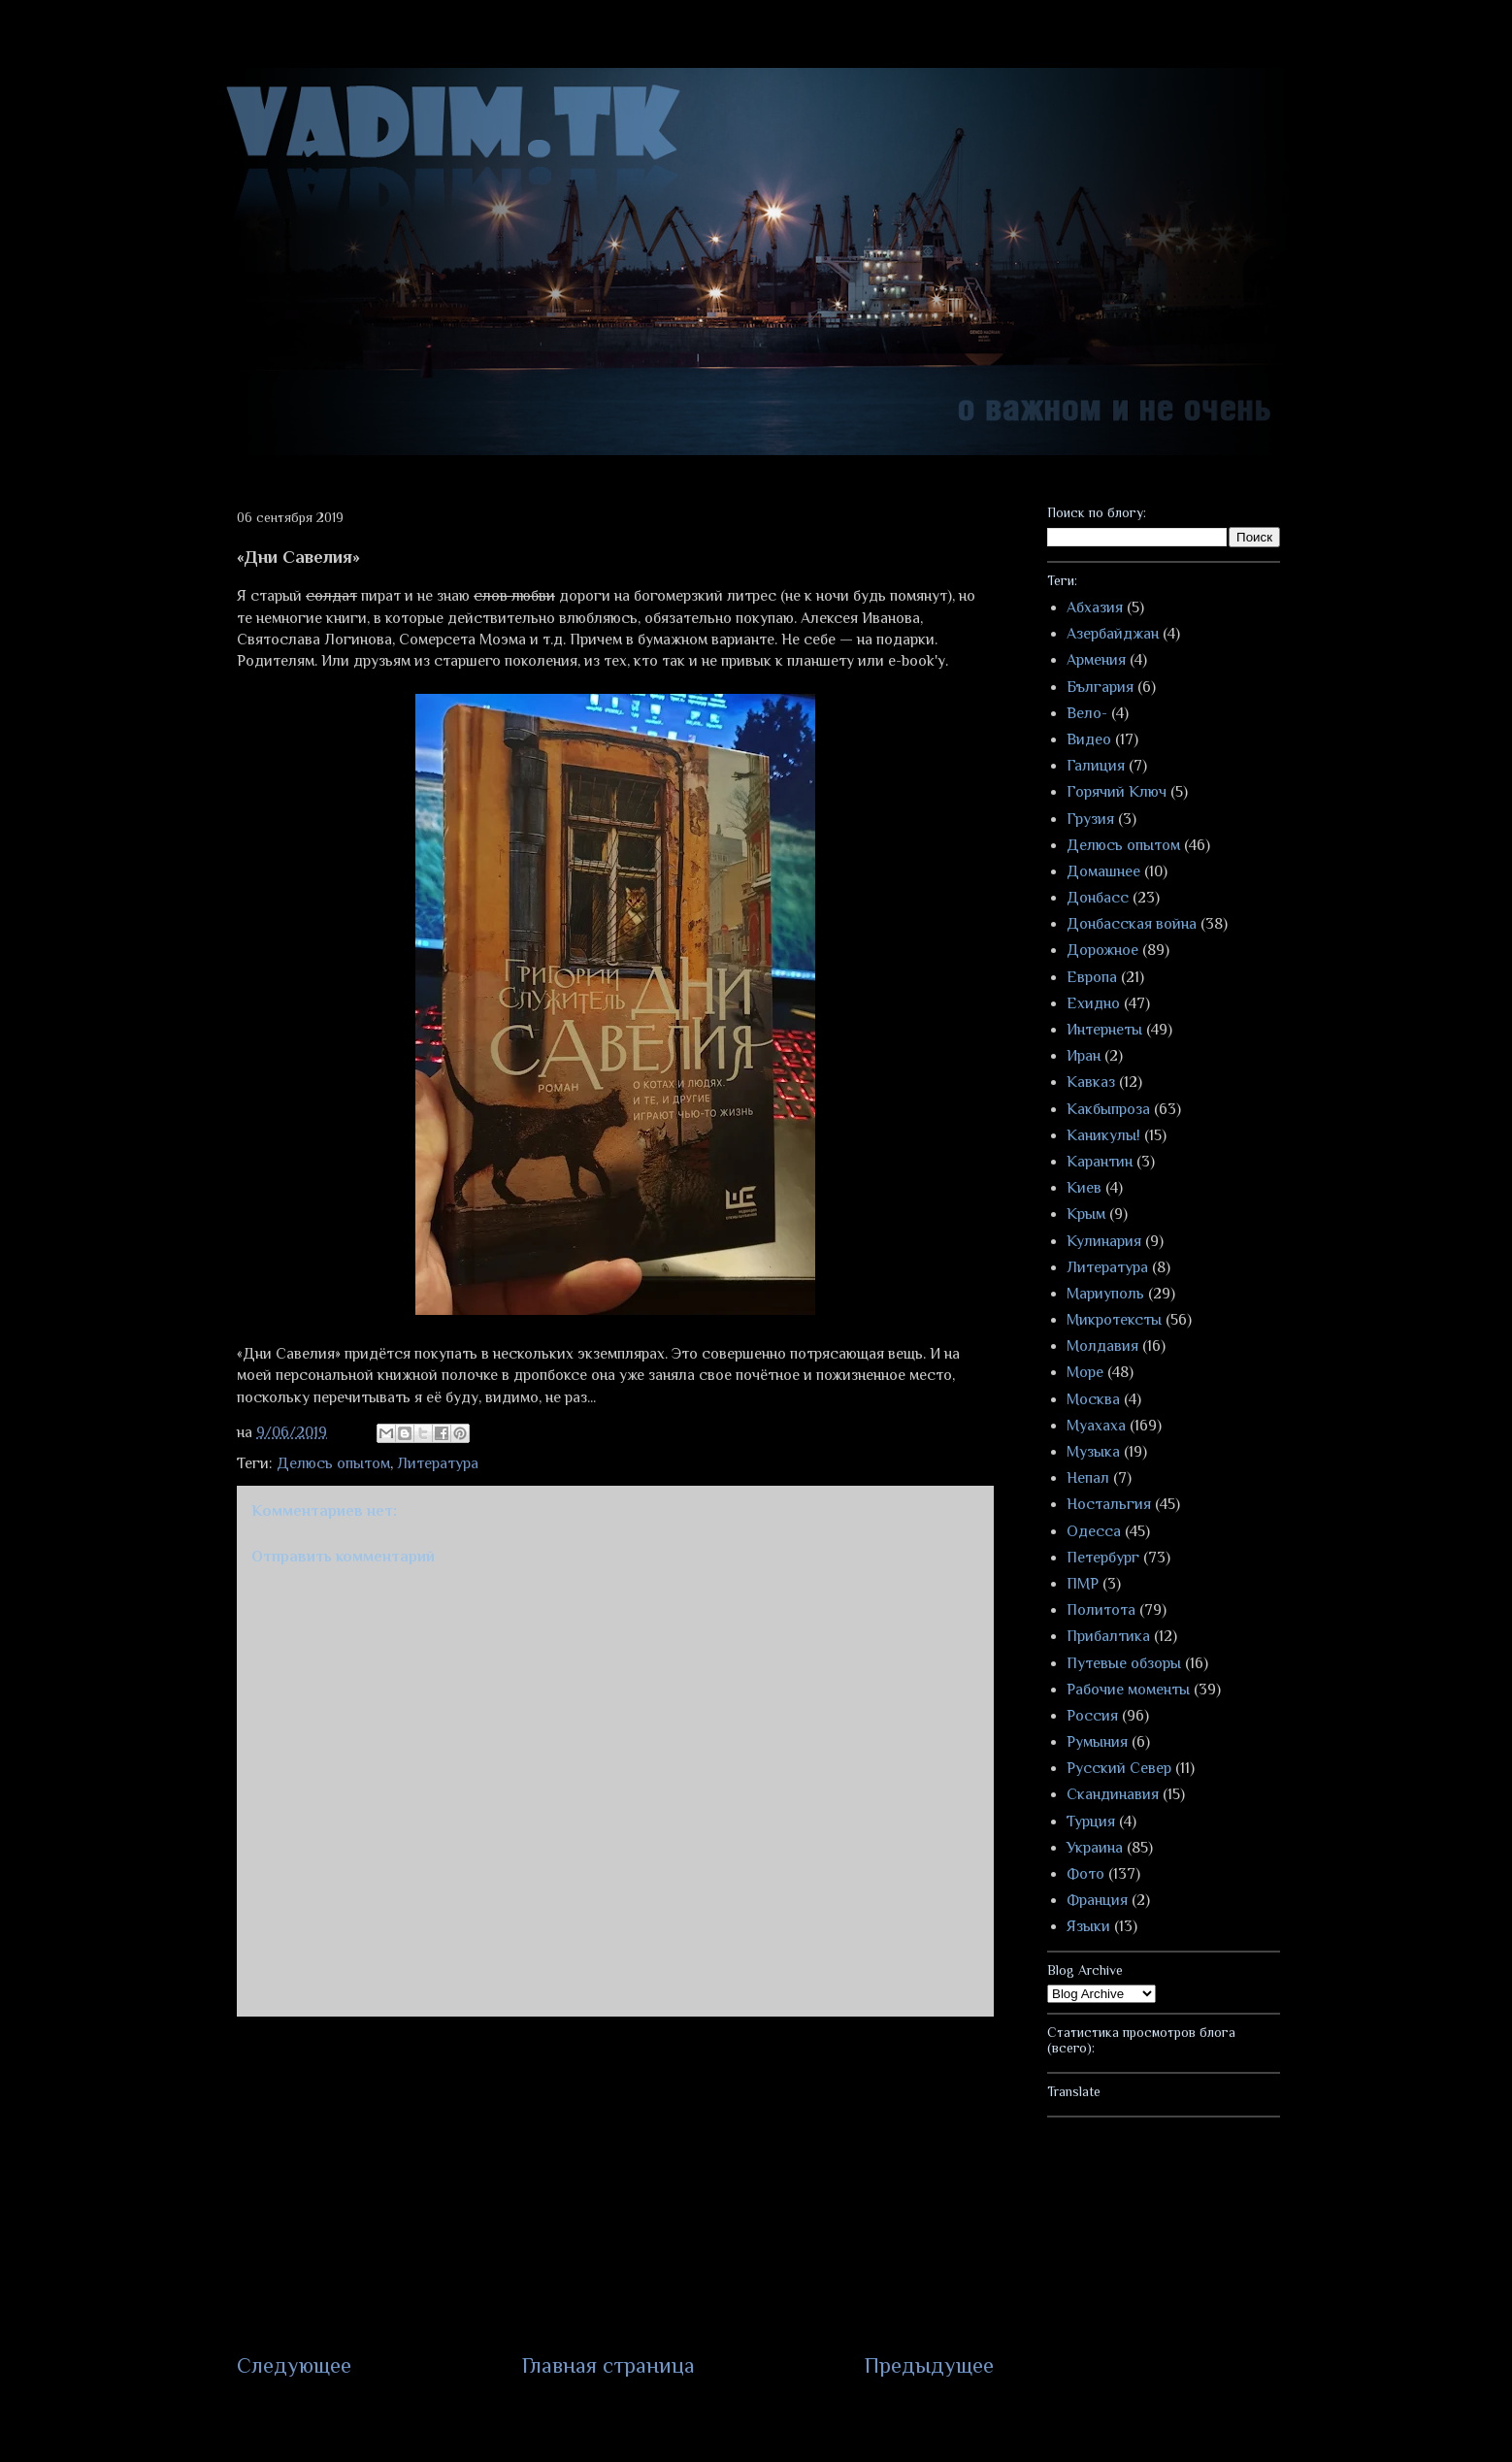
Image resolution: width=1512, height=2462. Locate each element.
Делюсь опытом (333, 1463)
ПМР (1083, 1583)
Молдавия (1102, 1346)
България (1100, 687)
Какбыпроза (1108, 1109)
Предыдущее (929, 2365)
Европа (1092, 977)
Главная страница (608, 2365)
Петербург (1103, 1557)
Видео (1089, 739)
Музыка (1093, 1452)
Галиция (1096, 765)
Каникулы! (1103, 1135)
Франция (1097, 1900)
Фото (1085, 1874)
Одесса (1094, 1531)
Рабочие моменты (1128, 1689)
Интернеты (1104, 1029)
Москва (1093, 1399)
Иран (1084, 1056)
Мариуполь (1105, 1293)
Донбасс (1098, 897)
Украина (1095, 1847)
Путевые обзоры (1124, 1663)
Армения (1096, 660)
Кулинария (1104, 1241)
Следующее (294, 2365)
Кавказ (1091, 1082)
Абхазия (1095, 607)
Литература (437, 1463)
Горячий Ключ (1117, 792)
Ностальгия (1109, 1504)
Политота (1101, 1610)
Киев (1084, 1188)
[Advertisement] (615, 2183)
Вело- (1087, 713)
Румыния (1097, 1742)
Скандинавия (1113, 1794)
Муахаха (1096, 1425)
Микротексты (1114, 1320)
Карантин (1100, 1161)
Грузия (1090, 819)
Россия (1092, 1715)
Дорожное (1102, 950)
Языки (1088, 1926)
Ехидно (1093, 1003)
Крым (1086, 1214)
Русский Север (1119, 1768)
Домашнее (1103, 871)
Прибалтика (1108, 1636)
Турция (1091, 1821)
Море (1085, 1372)
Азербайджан (1113, 633)
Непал (1088, 1478)
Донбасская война (1132, 924)
